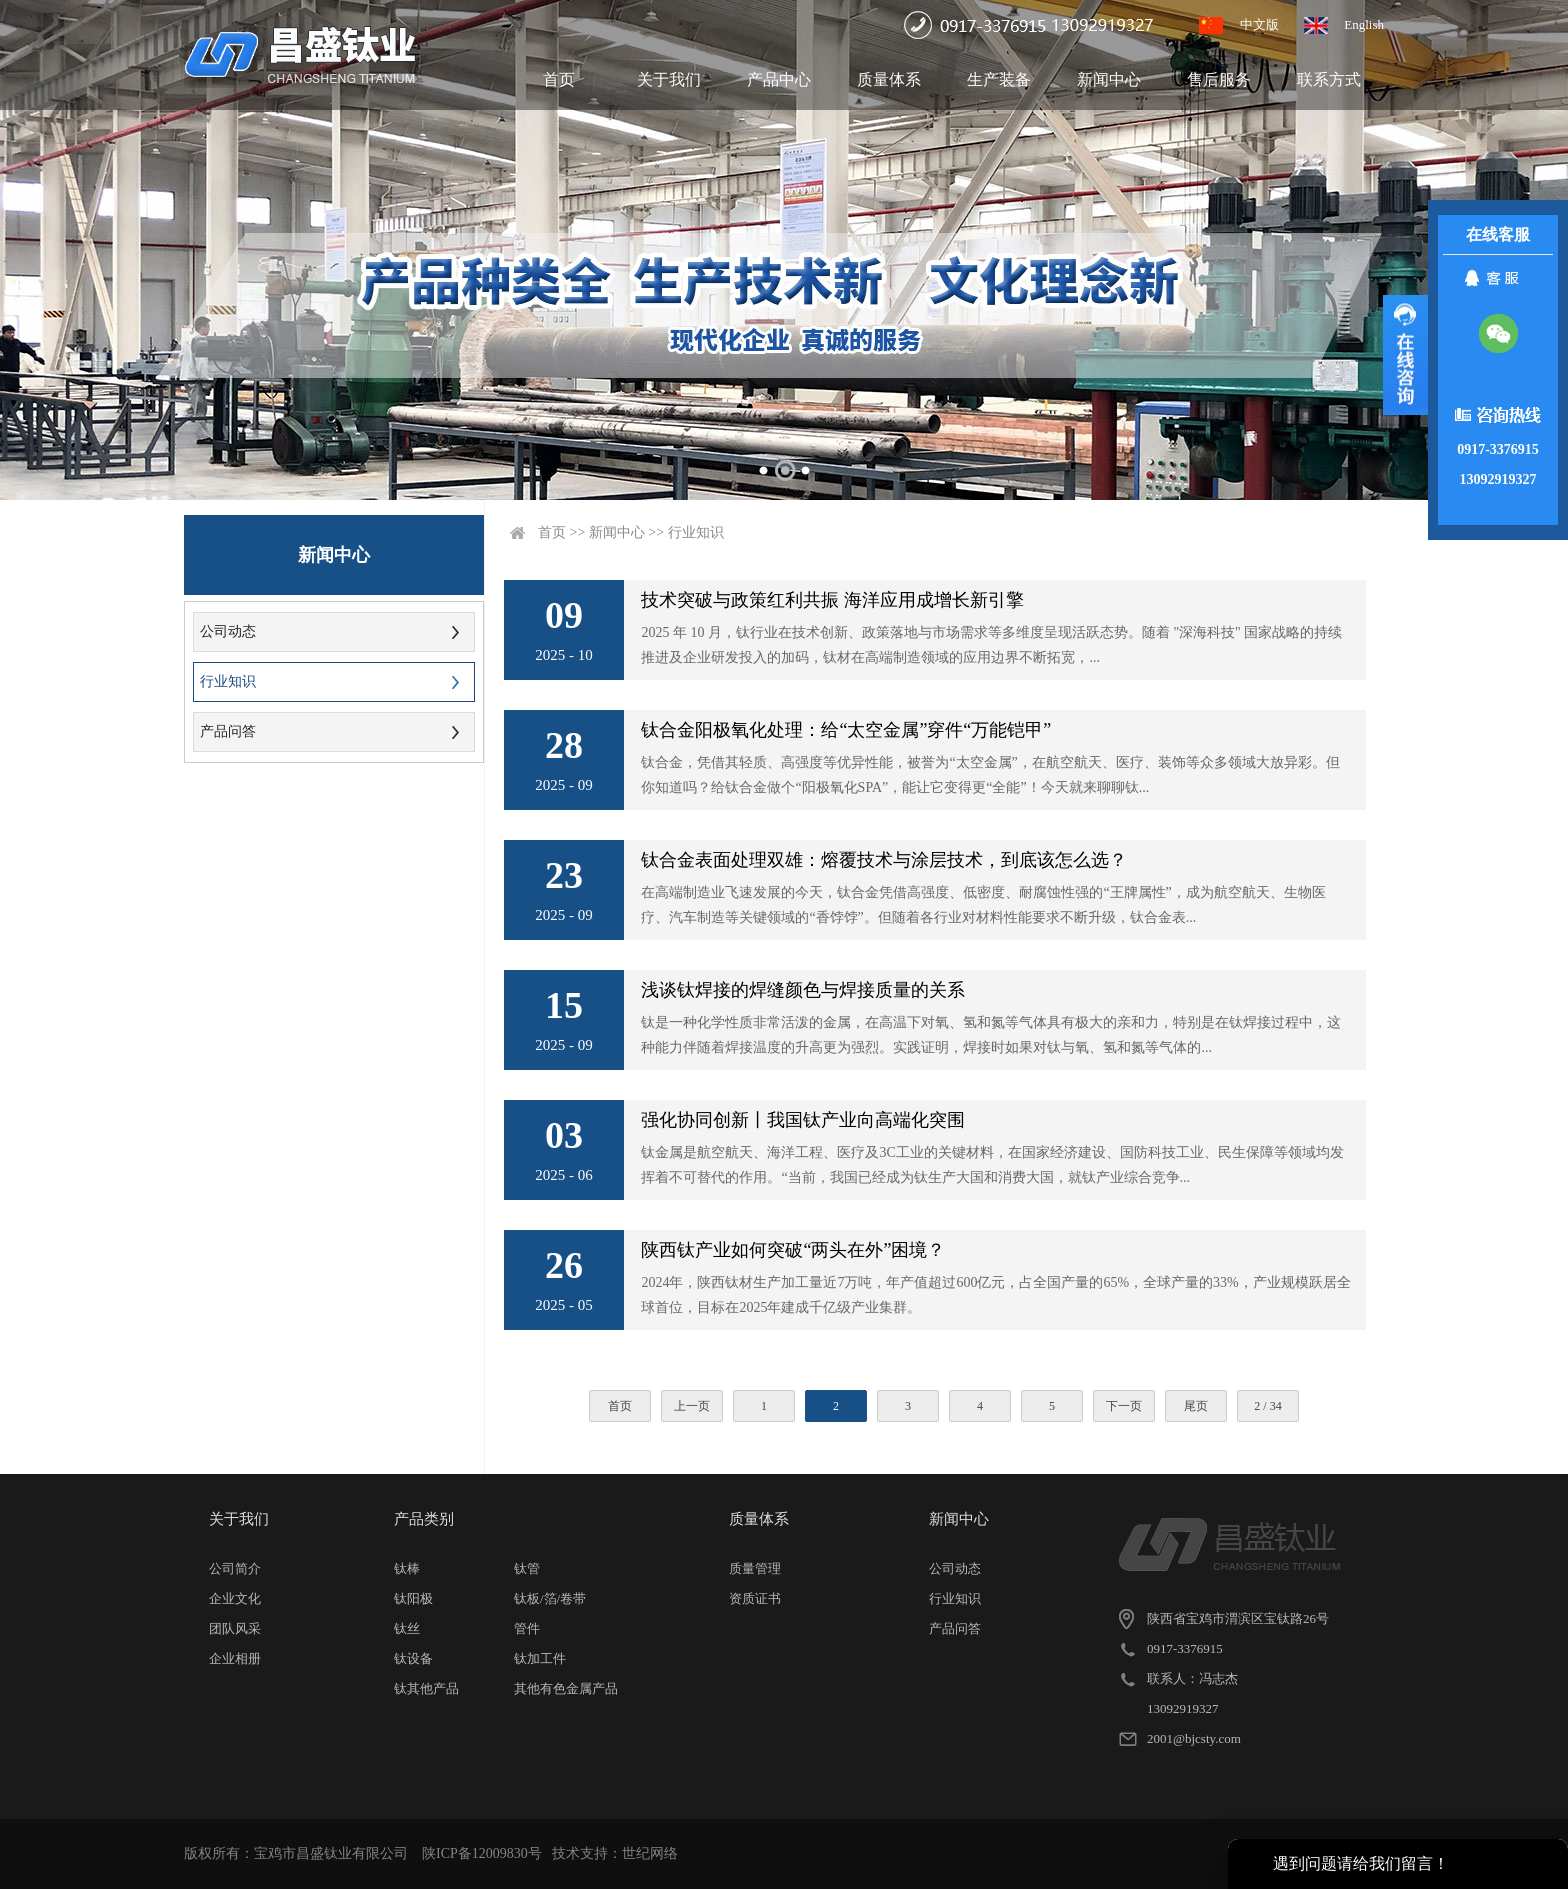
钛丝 (407, 1628)
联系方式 (1329, 79)
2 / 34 (1267, 1406)
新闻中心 (1109, 79)
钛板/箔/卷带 (550, 1598)
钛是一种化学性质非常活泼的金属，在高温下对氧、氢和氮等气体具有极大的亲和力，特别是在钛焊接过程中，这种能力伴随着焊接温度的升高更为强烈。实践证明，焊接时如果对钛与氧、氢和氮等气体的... (991, 1035)
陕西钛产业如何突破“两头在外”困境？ (793, 1250)
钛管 (527, 1568)
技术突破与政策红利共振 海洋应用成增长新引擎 (832, 600)
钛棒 (407, 1568)
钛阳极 (413, 1598)
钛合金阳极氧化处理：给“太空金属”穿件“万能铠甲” (846, 730)
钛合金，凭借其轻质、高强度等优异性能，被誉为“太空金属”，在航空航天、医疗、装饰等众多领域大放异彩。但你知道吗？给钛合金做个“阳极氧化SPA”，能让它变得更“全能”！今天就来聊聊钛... (990, 775)
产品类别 (424, 1519)
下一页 (1124, 1406)
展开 (1405, 355)
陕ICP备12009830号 (482, 1853)
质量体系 (889, 79)
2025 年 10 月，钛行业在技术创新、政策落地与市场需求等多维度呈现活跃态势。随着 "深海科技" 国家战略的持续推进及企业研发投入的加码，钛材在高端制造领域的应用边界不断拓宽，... (991, 645)
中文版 (1259, 24)
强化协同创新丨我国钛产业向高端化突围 (803, 1120)
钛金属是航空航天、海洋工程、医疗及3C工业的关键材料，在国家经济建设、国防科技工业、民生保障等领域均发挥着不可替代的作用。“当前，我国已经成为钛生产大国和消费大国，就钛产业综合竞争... (992, 1165)
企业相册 (235, 1658)
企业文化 (235, 1598)
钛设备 (413, 1658)
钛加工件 (540, 1658)
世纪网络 (650, 1853)
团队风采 (235, 1628)
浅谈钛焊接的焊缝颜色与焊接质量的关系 (803, 990)
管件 (527, 1628)
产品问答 (228, 731)
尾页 (1196, 1406)
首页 (559, 79)
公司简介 (235, 1568)
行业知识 (228, 681)
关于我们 (669, 79)
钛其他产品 (426, 1688)
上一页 (692, 1406)
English (1364, 24)
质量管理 (755, 1568)
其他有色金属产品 (566, 1688)
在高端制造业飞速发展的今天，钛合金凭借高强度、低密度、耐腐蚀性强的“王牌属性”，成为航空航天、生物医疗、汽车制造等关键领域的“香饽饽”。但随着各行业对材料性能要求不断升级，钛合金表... (983, 905)
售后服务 (1219, 79)
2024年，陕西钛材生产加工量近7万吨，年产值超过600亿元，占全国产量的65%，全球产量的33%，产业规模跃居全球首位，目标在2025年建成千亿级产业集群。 (995, 1295)
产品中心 (779, 79)
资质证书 (755, 1598)
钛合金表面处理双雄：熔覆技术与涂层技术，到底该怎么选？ (884, 860)
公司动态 (228, 631)
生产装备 (999, 79)
